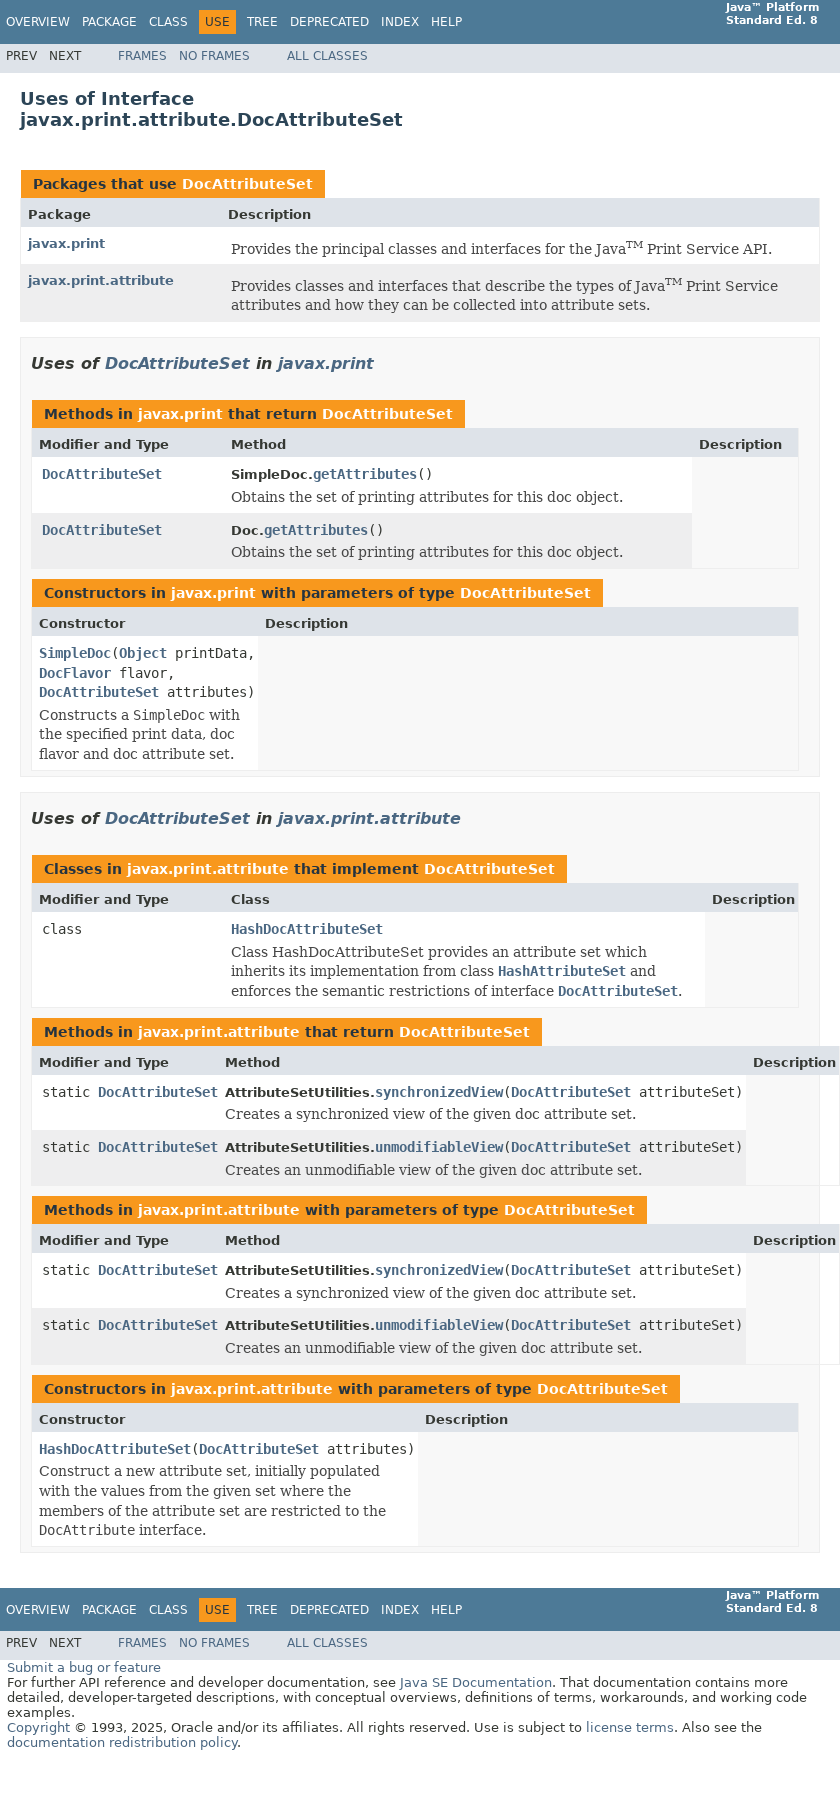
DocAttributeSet (247, 184)
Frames (142, 56)
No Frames (214, 56)
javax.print (66, 243)
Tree (262, 22)
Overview (38, 22)
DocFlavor (75, 673)
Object (143, 653)
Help (446, 22)
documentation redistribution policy (122, 1742)
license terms (630, 1727)
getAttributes (365, 474)
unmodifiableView (439, 1147)
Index (400, 22)
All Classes (327, 56)
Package (109, 22)
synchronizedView (439, 1092)
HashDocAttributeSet (307, 929)
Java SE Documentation (476, 1682)
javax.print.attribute (101, 280)
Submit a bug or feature (84, 1667)
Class (168, 22)
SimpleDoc (75, 653)
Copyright (38, 1727)
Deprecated (329, 22)
